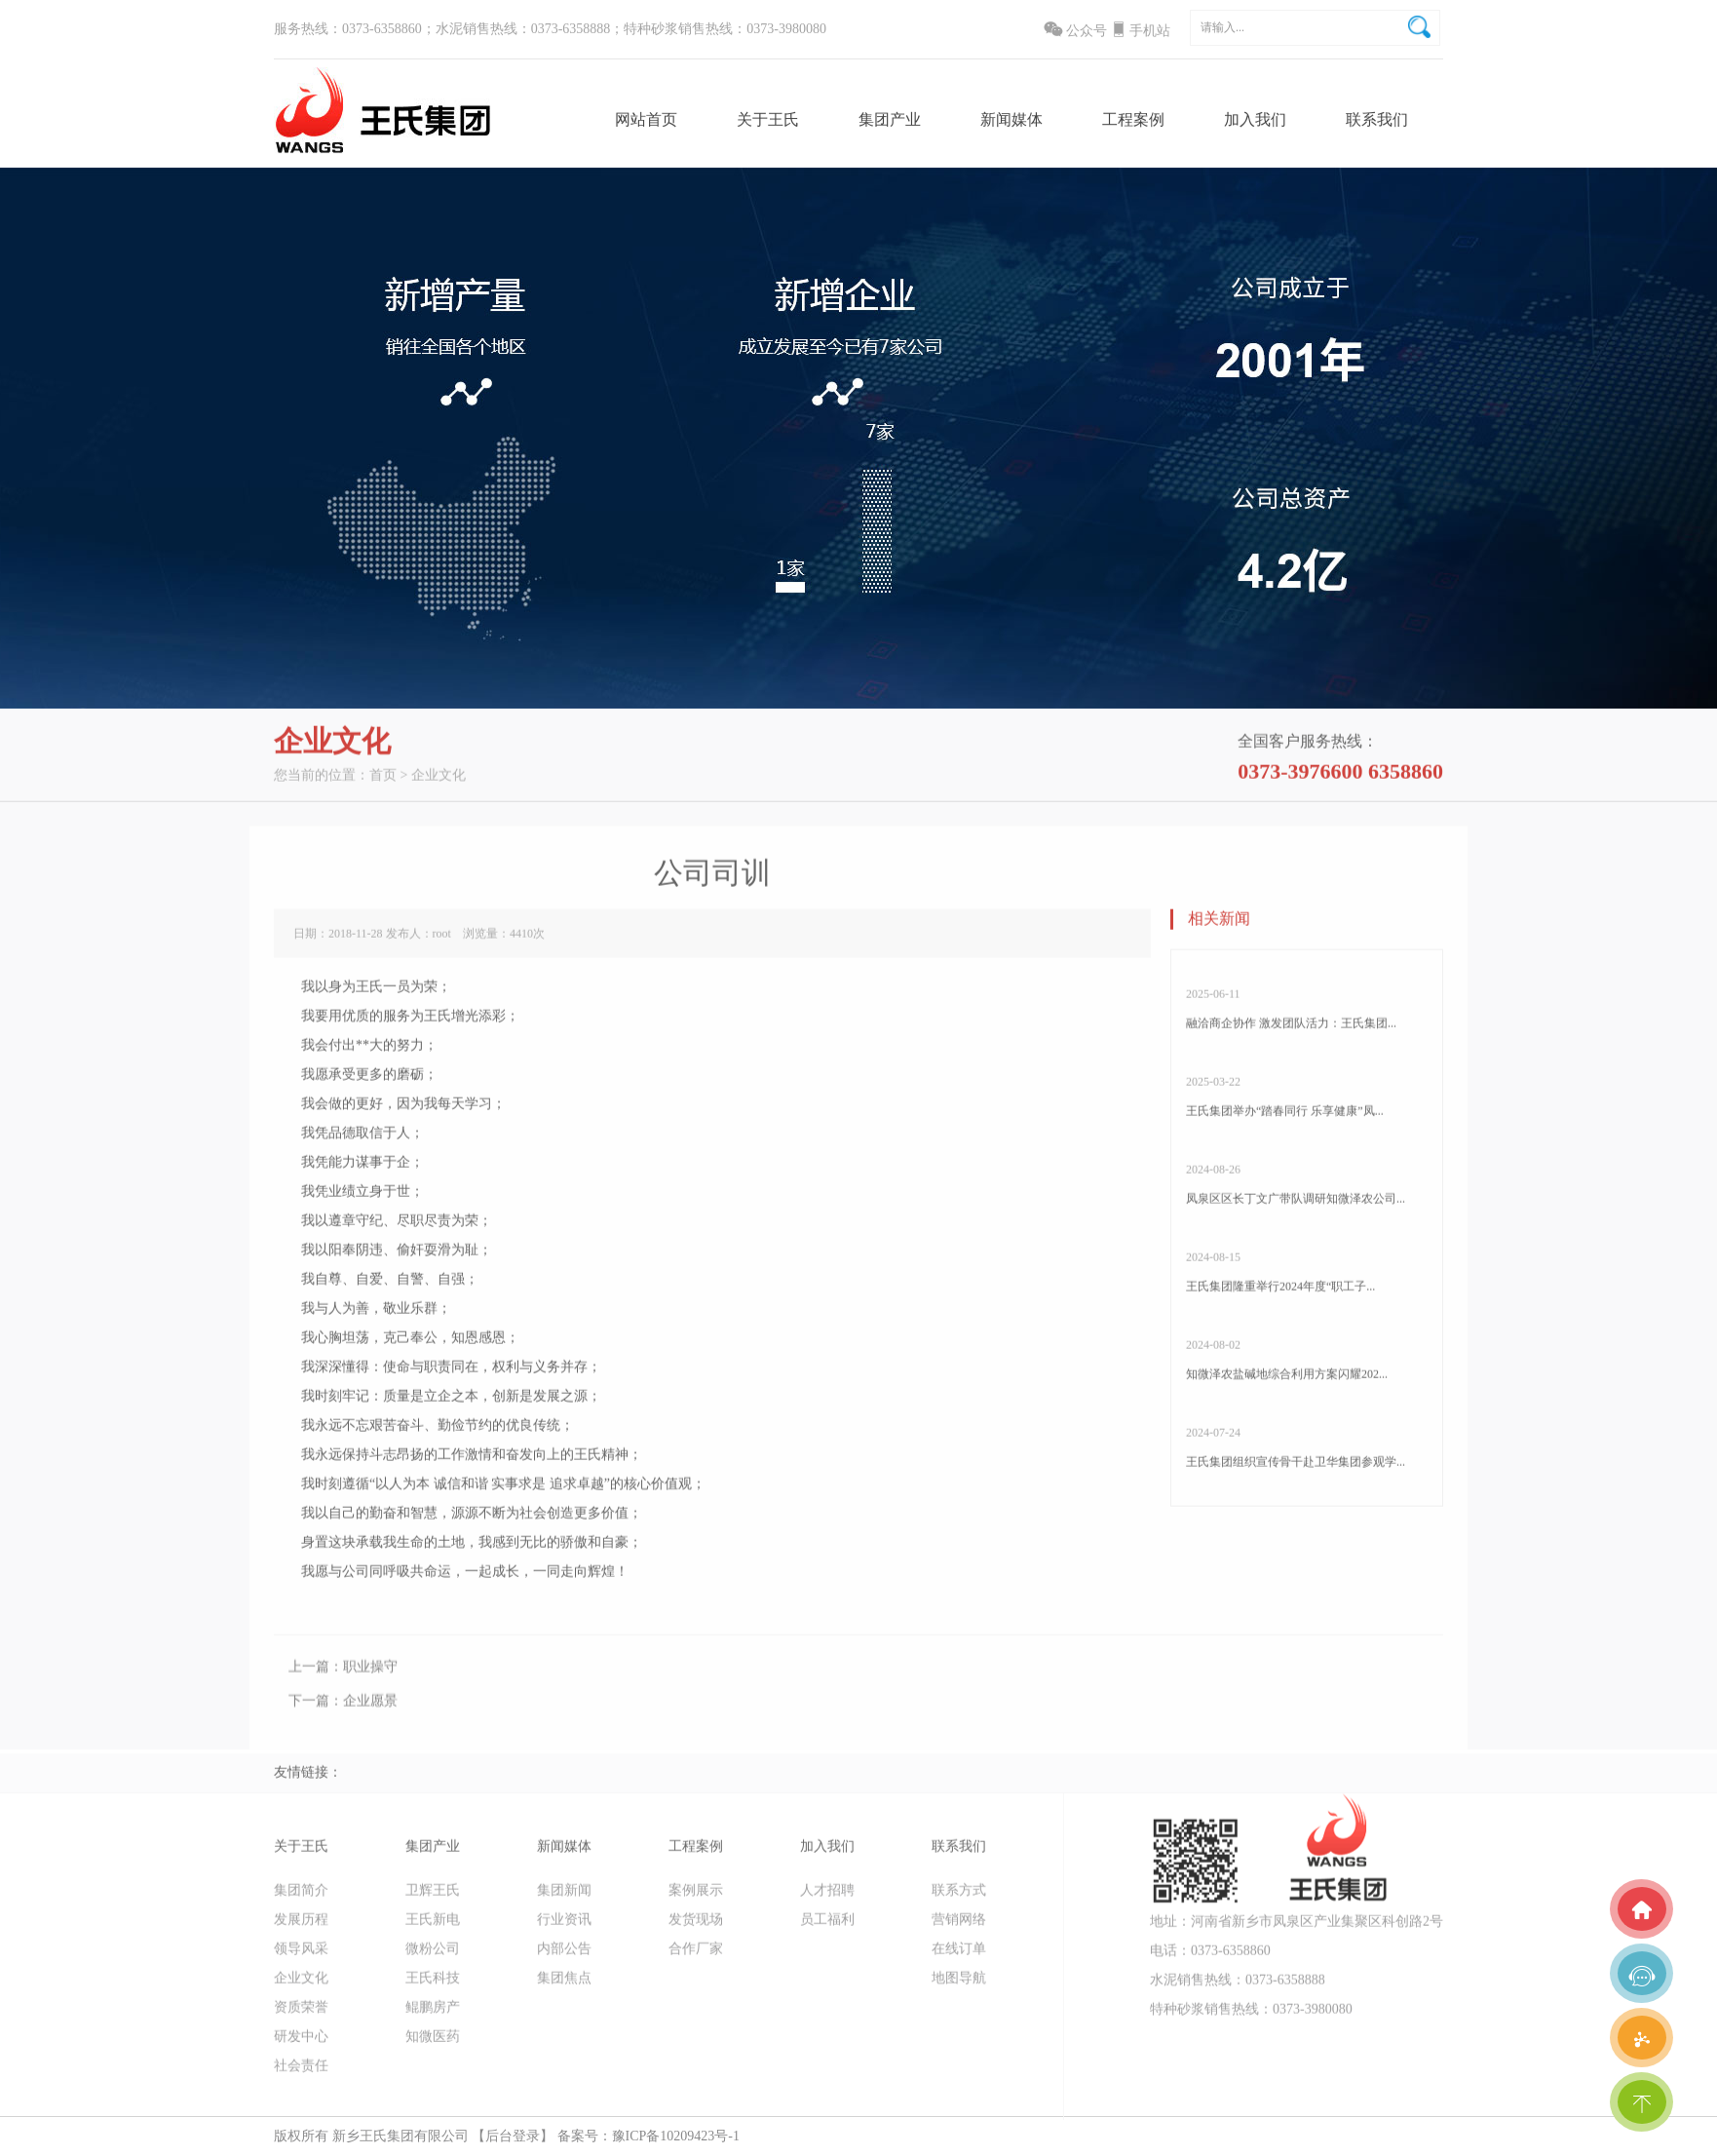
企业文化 (438, 783)
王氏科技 (432, 1986)
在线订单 (959, 1956)
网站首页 (646, 120)
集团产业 (889, 120)
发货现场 (695, 1927)
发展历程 (301, 1927)
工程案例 (1133, 120)
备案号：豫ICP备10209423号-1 (648, 2136)
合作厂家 (695, 1956)
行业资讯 (564, 1927)
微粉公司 (432, 1956)
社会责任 (301, 2073)
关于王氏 (768, 120)
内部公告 (564, 1956)
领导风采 (301, 1956)
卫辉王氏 (432, 1898)
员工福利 (827, 1927)
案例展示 (695, 1898)
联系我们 (1377, 120)
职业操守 (370, 1682)
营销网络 (959, 1927)
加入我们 (1255, 120)
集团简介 (301, 1898)
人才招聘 (827, 1898)
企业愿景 (370, 1717)
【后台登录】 (512, 2136)
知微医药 (432, 2044)
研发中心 (301, 2044)
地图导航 (959, 1986)
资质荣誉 (301, 2015)
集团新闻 (564, 1898)
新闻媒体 (1011, 120)
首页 (383, 783)
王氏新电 (432, 1927)
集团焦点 (564, 1986)
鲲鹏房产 (432, 2015)
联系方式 (959, 1898)
